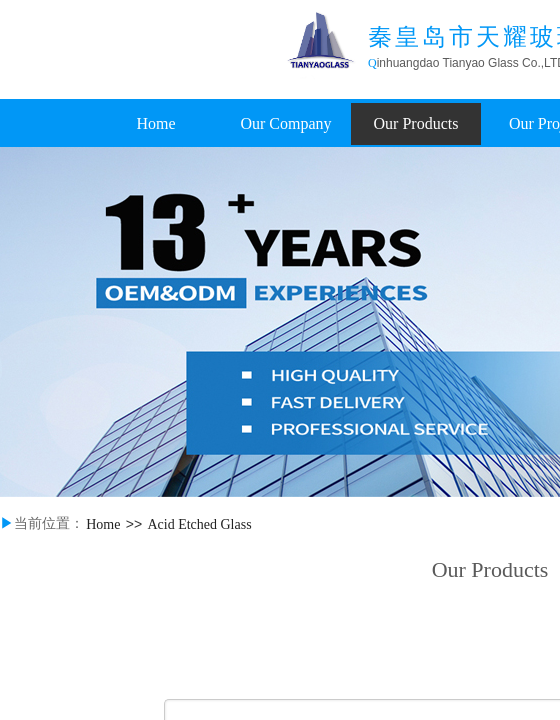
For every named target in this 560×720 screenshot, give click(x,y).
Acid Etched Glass (199, 524)
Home (155, 123)
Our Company (285, 123)
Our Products (416, 123)
